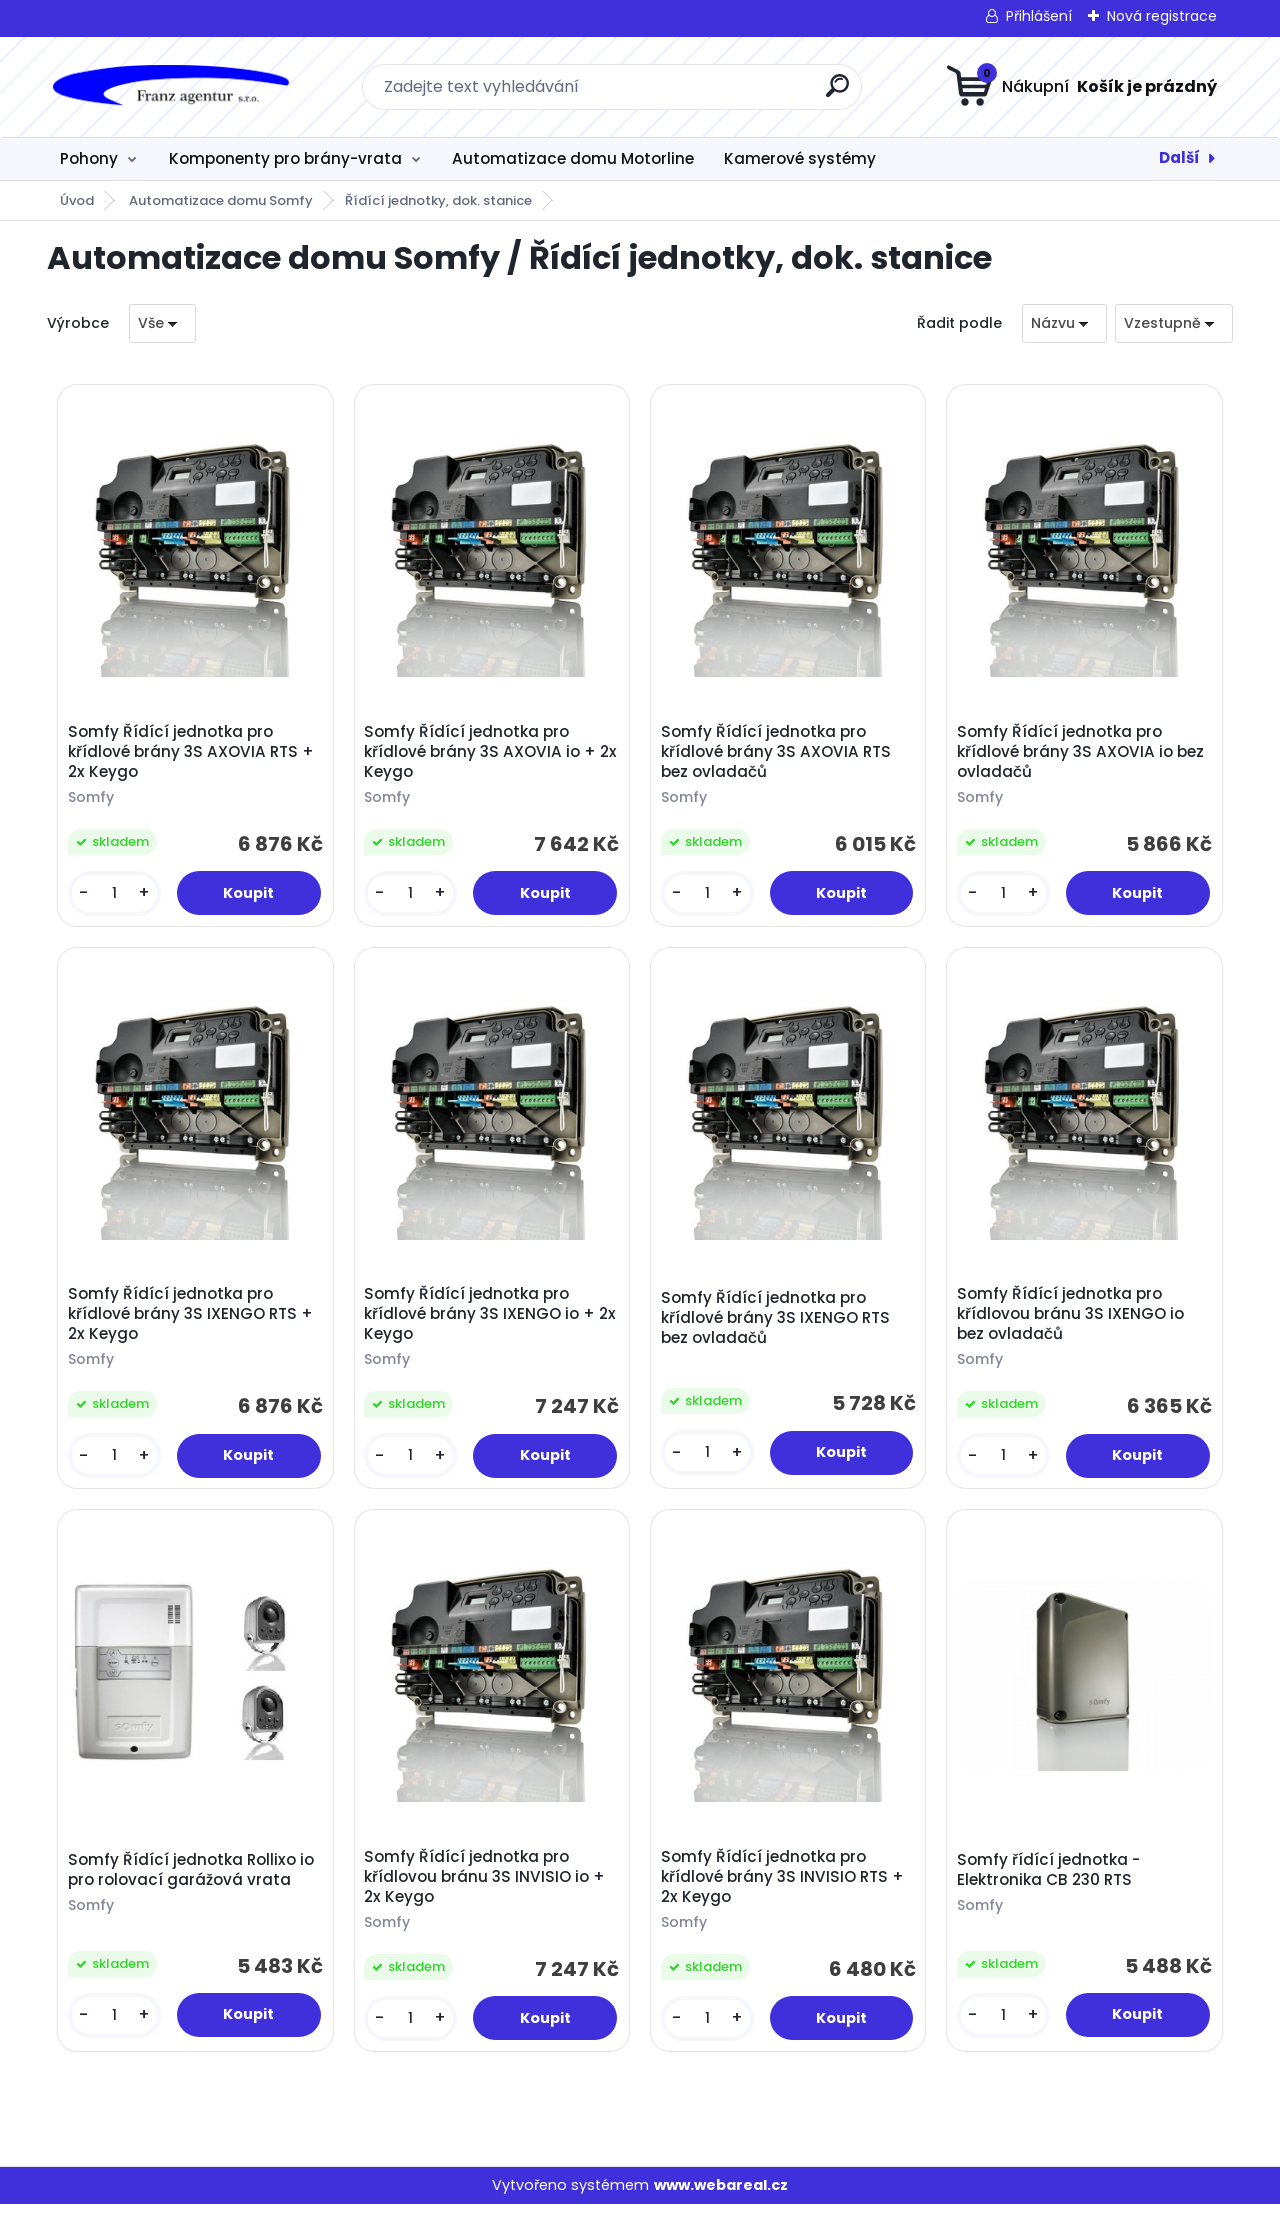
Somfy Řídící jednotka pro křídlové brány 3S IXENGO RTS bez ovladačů (778, 1327)
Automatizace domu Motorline (573, 158)
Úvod (77, 200)
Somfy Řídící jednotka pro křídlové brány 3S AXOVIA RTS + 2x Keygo (194, 755)
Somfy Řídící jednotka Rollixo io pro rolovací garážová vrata (194, 1885)
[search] (837, 93)
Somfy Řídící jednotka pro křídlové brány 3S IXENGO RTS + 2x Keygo (193, 1324)
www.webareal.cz (721, 2203)
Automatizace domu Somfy (221, 200)
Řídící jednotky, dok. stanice (438, 200)
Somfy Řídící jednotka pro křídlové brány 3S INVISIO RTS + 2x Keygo (785, 1892)
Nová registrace (1162, 16)
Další (1179, 157)
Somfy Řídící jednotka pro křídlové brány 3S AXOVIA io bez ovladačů (1083, 755)
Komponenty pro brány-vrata (285, 158)
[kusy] (116, 896)
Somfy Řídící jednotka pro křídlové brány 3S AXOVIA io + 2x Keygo (483, 755)
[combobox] (1064, 323)
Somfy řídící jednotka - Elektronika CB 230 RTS (1051, 1885)
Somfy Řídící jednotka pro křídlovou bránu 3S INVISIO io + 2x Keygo (487, 1892)
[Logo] (169, 87)
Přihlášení (1039, 16)
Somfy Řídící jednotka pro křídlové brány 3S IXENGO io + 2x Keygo (482, 1324)
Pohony (89, 158)
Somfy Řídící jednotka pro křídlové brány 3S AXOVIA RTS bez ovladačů (779, 755)
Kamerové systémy (800, 158)
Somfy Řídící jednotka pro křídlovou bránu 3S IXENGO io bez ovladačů (1073, 1324)
